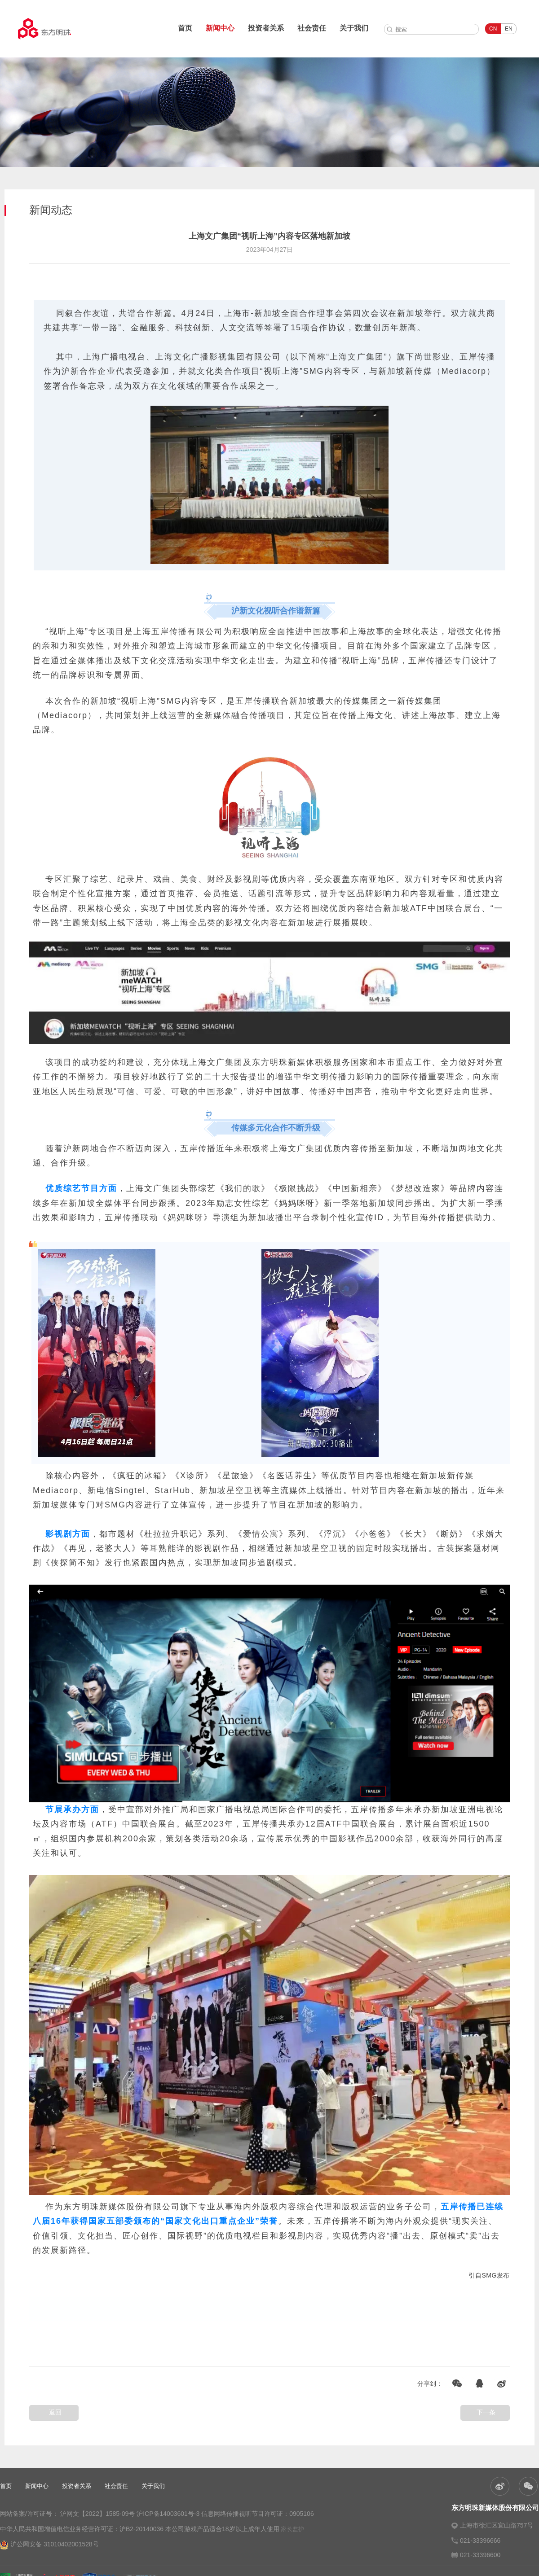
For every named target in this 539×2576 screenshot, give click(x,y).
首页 (185, 28)
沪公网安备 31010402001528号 (49, 2545)
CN (493, 29)
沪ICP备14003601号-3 (168, 2513)
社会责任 (311, 28)
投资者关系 (266, 28)
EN (508, 29)
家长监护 (292, 2529)
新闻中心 (220, 28)
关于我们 (354, 28)
